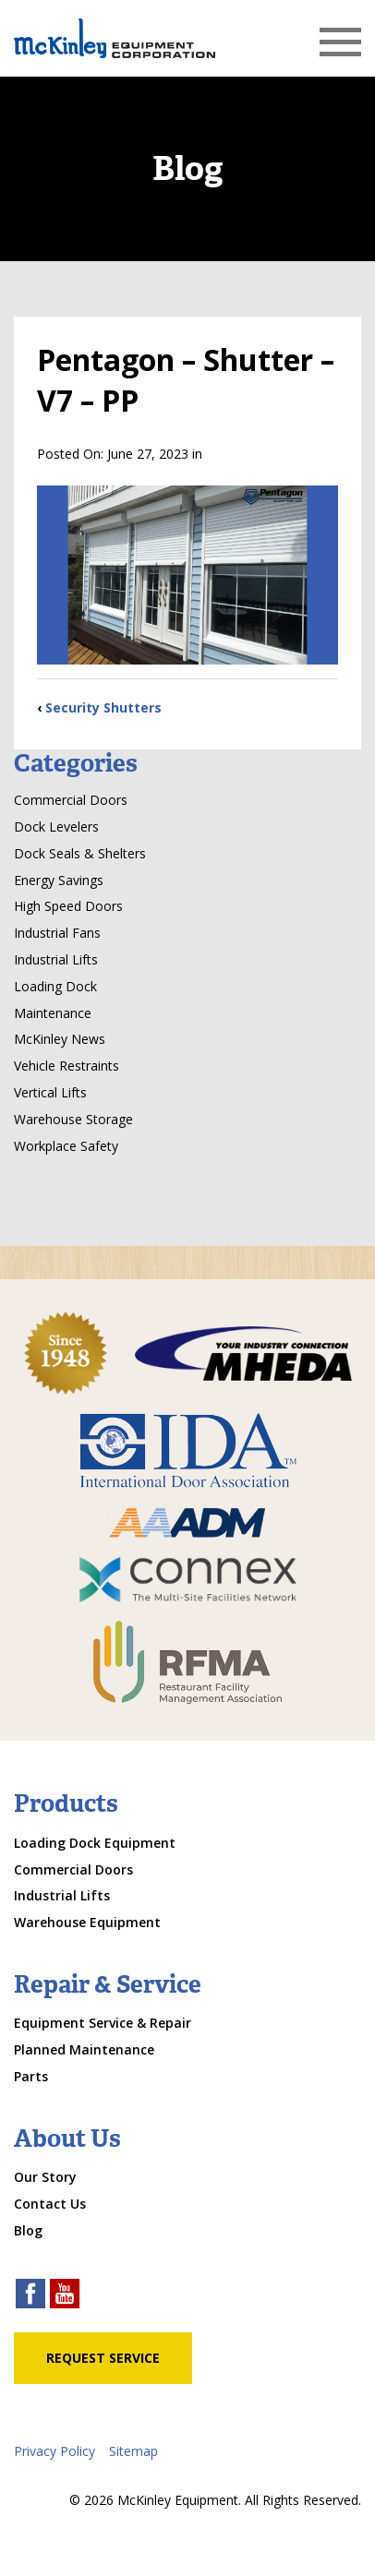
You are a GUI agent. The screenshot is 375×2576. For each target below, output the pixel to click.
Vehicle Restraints (66, 1065)
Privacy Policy (54, 2451)
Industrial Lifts (56, 959)
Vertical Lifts (50, 1092)
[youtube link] (64, 2296)
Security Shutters (103, 707)
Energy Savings (58, 880)
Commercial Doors (70, 800)
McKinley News (59, 1039)
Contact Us (50, 2203)
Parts (31, 2076)
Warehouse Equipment (87, 1922)
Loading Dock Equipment (94, 1842)
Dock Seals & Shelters (80, 853)
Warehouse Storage (73, 1119)
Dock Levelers (56, 826)
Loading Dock (55, 986)
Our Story (45, 2177)
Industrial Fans (57, 932)
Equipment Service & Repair (102, 2022)
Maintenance (52, 1013)
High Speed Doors (68, 906)
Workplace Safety (66, 1146)
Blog (28, 2230)
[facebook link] (30, 2296)
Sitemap (133, 2451)
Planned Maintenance (84, 2049)
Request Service (103, 2357)
